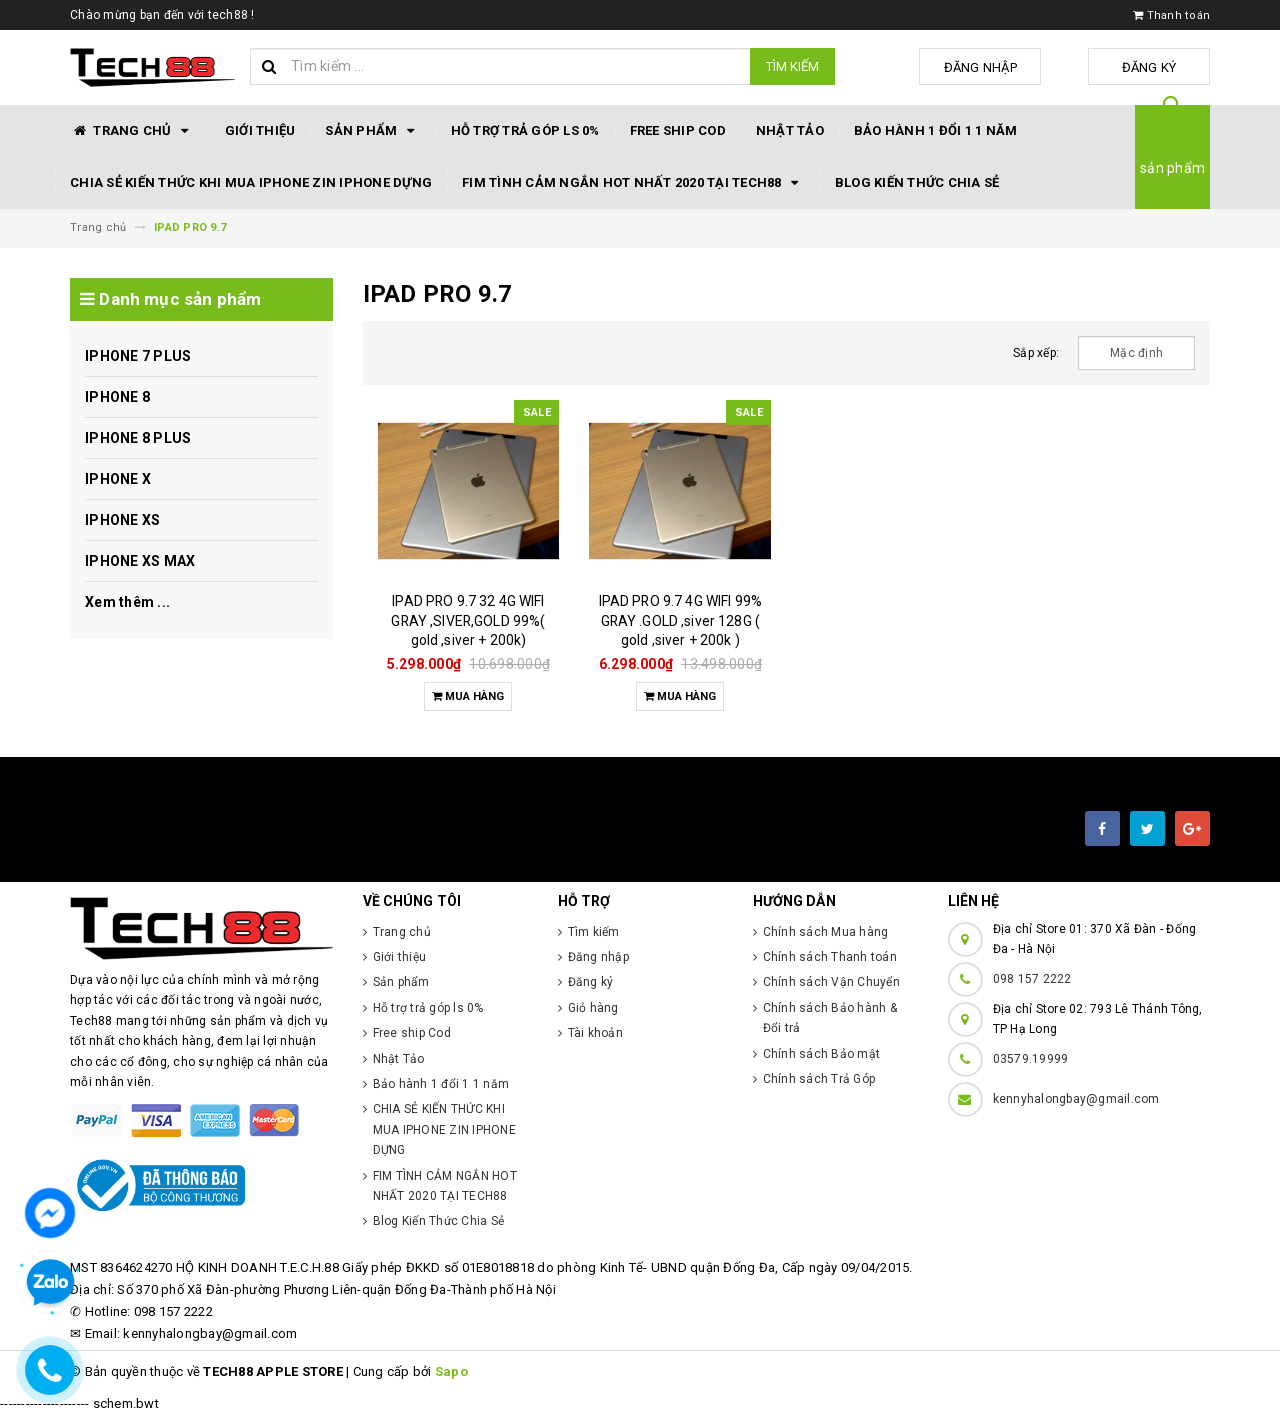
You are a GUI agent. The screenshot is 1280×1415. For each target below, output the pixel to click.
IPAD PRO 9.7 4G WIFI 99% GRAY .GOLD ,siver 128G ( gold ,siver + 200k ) (680, 620)
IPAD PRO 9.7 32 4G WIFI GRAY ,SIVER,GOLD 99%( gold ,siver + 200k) (468, 620)
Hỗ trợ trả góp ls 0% (525, 130)
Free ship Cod (678, 130)
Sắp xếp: (1036, 353)
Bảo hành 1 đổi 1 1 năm (936, 130)
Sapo (451, 1371)
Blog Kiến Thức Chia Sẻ (917, 182)
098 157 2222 (1032, 979)
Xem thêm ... (127, 602)
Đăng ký (1160, 67)
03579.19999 (1031, 1059)
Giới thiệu (260, 130)
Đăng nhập (1013, 67)
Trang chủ (132, 131)
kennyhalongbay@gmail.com (1076, 1099)
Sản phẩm (372, 131)
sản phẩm (1172, 168)
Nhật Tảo (790, 130)
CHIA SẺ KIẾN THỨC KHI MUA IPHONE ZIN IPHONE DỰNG (251, 182)
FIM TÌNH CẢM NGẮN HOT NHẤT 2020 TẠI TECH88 (633, 183)
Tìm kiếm (792, 66)
